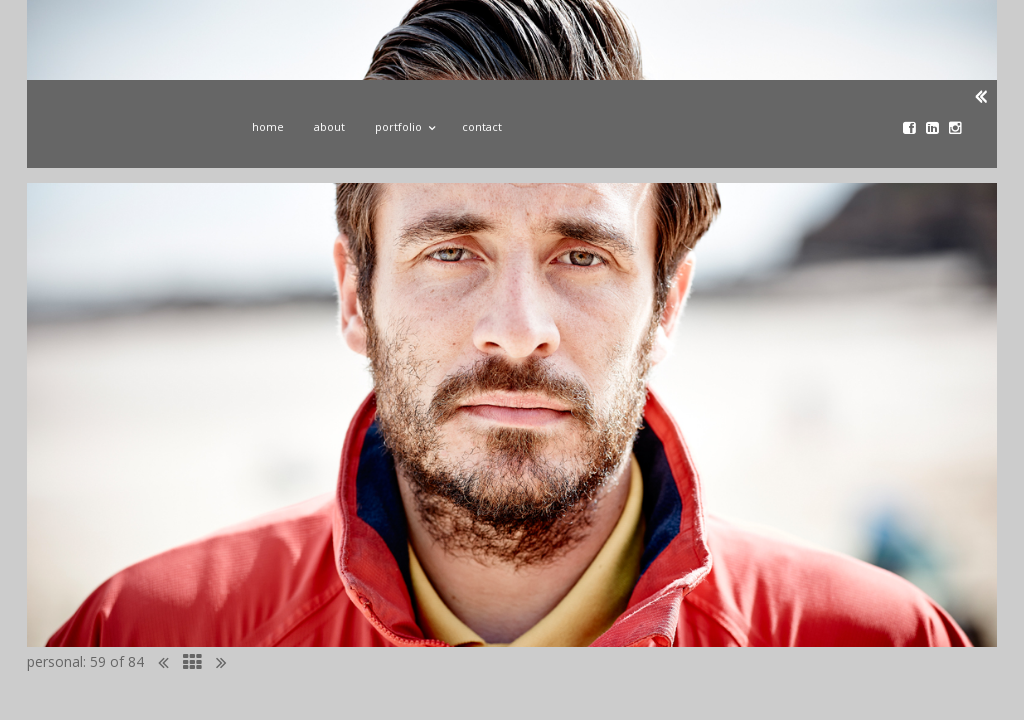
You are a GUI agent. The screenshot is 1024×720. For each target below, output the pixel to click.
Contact (482, 126)
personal (55, 661)
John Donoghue (130, 133)
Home (268, 126)
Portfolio (403, 124)
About (329, 126)
